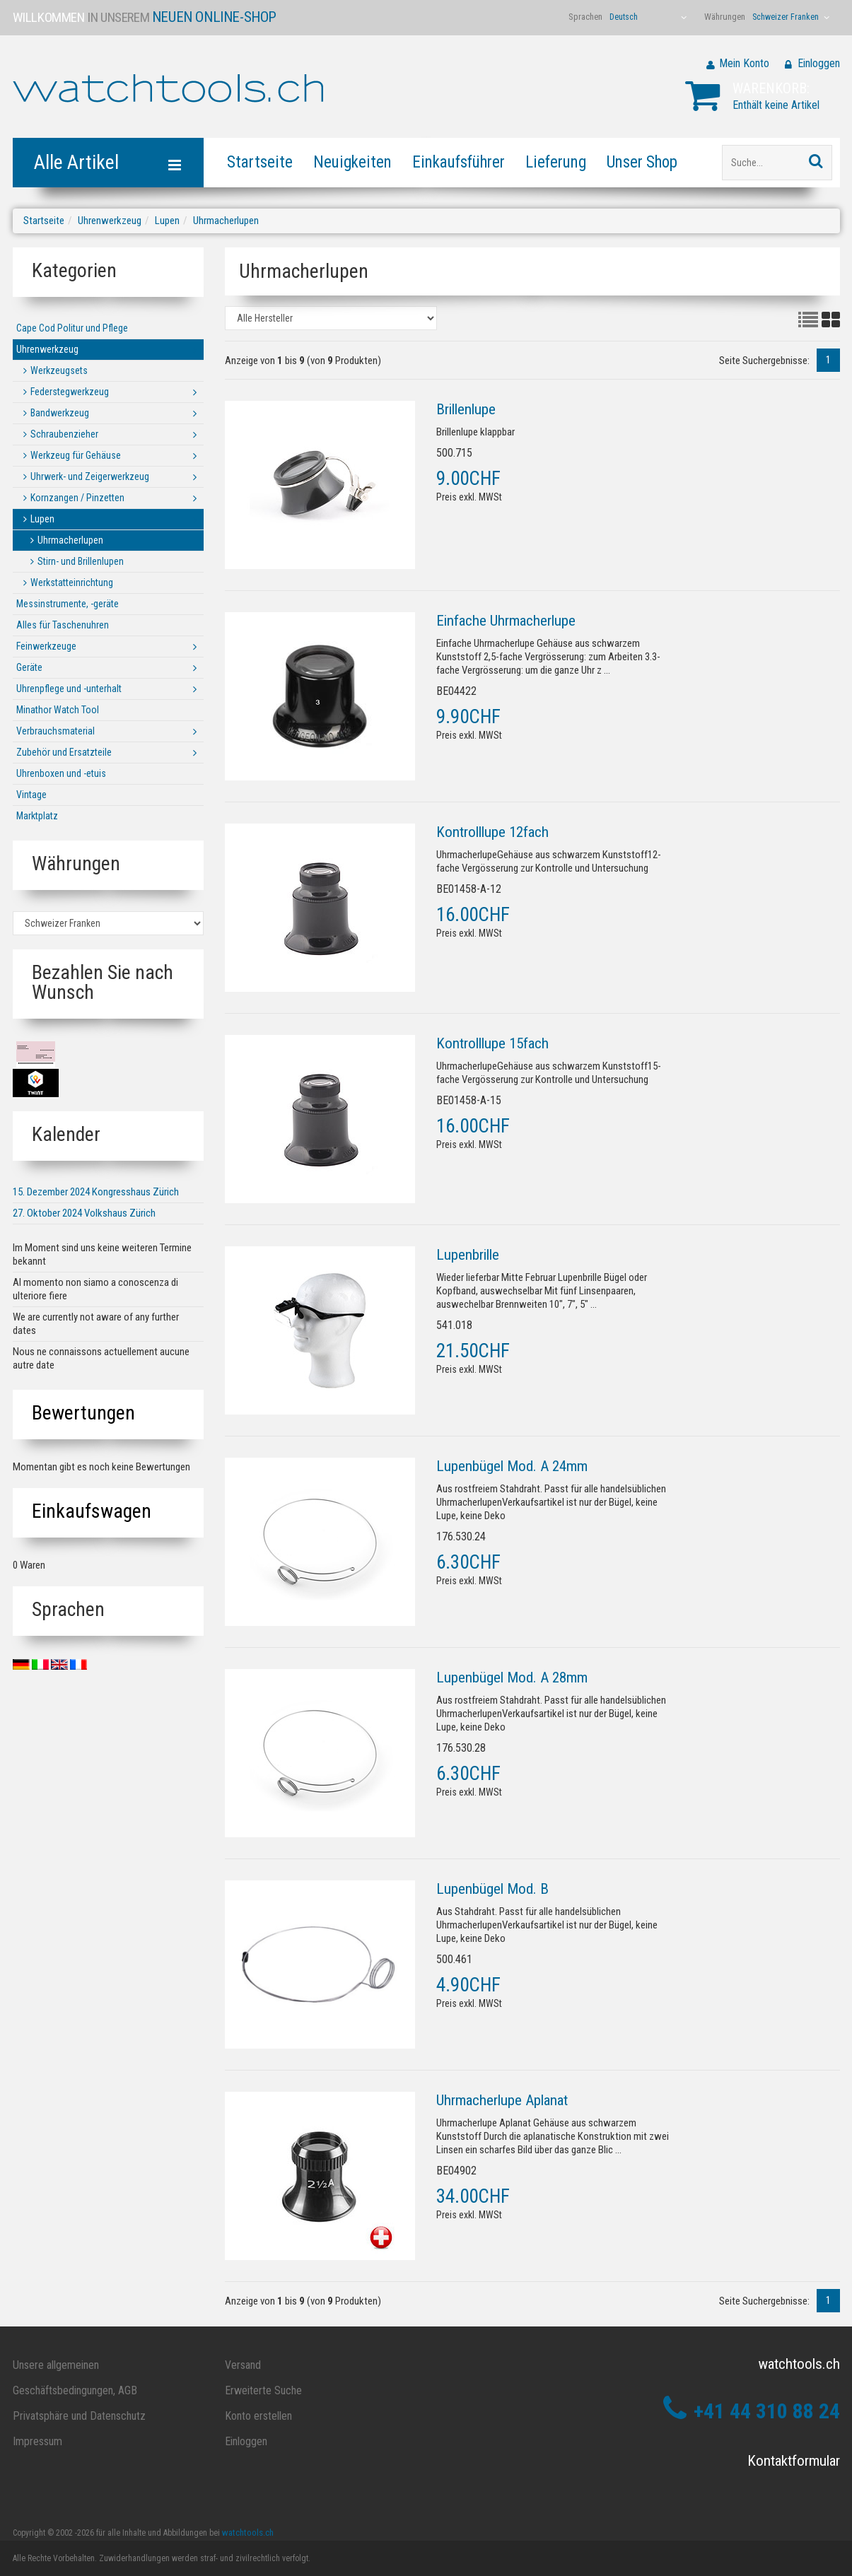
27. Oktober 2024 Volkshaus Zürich (84, 1213)
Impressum (37, 2441)
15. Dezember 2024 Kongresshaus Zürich (96, 1191)
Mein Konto (744, 63)
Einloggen (819, 63)
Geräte (29, 667)
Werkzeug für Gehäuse (75, 455)
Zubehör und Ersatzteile (64, 752)
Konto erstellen (258, 2416)
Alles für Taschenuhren (62, 625)
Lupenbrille (467, 1254)
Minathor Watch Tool (57, 709)
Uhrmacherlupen (226, 220)
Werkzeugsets (59, 370)
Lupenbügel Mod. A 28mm (512, 1677)
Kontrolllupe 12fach (492, 832)
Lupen (167, 220)
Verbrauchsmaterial (55, 731)
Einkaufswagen (91, 1511)
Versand (243, 2365)
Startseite (260, 162)
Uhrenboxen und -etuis (61, 773)
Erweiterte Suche (263, 2390)
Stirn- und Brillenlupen (80, 561)
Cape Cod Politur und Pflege (72, 328)
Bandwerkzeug (59, 412)
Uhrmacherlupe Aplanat (502, 2100)
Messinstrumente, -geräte (67, 603)
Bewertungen (83, 1412)
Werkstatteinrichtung (71, 582)
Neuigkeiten (352, 162)
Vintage (31, 794)
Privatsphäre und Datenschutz (79, 2416)
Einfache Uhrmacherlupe (506, 620)
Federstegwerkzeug (69, 391)
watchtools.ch (248, 2532)
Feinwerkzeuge (46, 646)
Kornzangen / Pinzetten (77, 497)
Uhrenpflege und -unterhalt (69, 688)
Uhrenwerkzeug (109, 220)
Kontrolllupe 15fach (492, 1043)
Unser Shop (642, 162)
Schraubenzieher (64, 434)
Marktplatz (37, 815)
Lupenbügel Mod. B (492, 1888)
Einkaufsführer (458, 162)
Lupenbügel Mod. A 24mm (512, 1466)
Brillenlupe (466, 409)
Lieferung (555, 162)
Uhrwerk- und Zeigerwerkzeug (89, 476)
